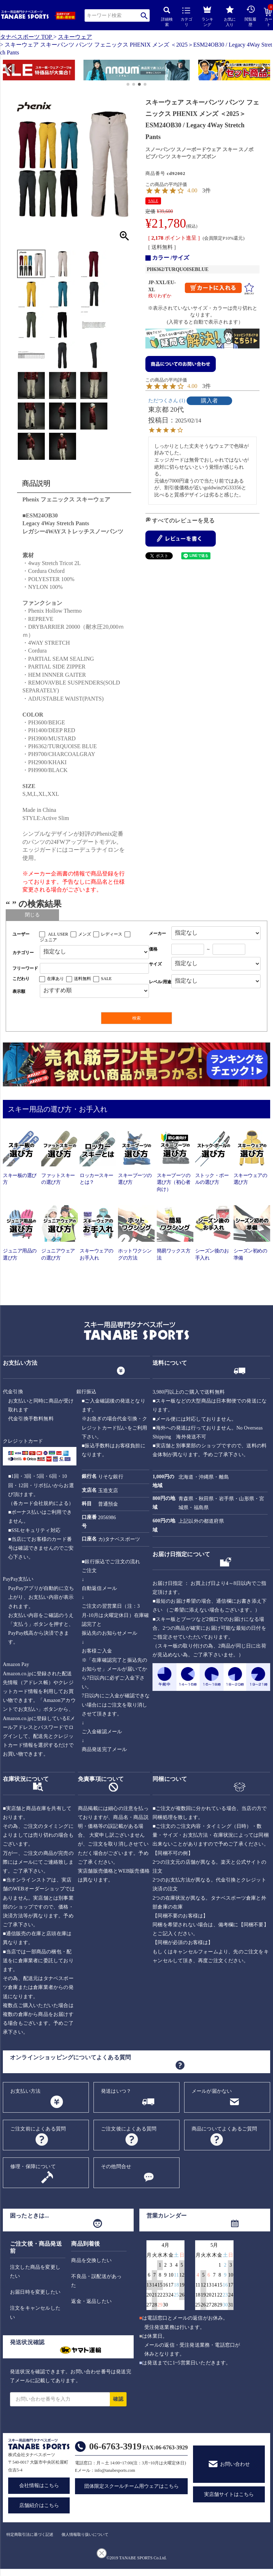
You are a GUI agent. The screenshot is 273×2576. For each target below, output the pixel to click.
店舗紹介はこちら (39, 2505)
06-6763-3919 (115, 2446)
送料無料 (82, 978)
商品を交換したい (91, 2260)
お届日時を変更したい (35, 2292)
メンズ (84, 934)
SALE (153, 200)
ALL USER (58, 934)
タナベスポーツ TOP (26, 37)
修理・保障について (33, 2166)
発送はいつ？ (116, 2091)
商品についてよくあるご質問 (224, 2128)
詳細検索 (167, 17)
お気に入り (230, 16)
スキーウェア (75, 37)
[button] (6, 71)
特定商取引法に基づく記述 (29, 2534)
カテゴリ (186, 17)
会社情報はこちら (39, 2485)
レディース (111, 934)
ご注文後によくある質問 (128, 2128)
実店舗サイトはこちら (229, 2494)
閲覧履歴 (250, 16)
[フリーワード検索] (94, 968)
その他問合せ (116, 2166)
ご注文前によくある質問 (38, 2128)
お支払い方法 (25, 2091)
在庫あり (55, 978)
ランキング (207, 15)
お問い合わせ (235, 2464)
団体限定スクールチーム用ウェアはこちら (131, 2486)
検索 (144, 15)
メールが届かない (212, 2091)
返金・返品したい (91, 2301)
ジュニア (48, 939)
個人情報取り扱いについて (84, 2534)
